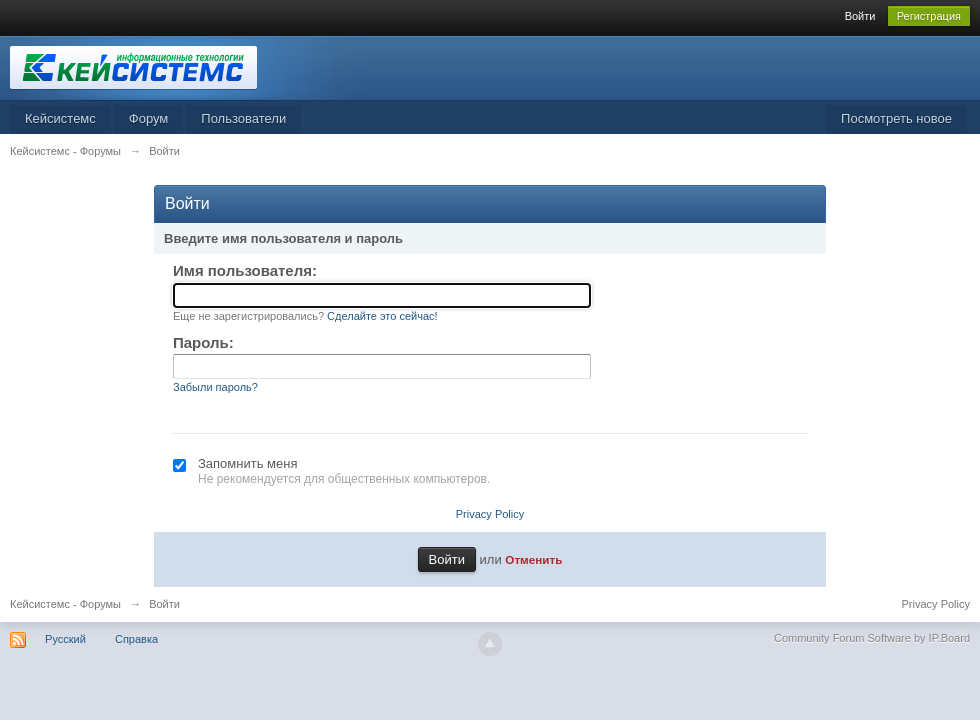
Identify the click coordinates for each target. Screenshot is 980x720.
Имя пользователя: (245, 270)
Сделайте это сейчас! (382, 316)
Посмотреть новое (896, 118)
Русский (65, 639)
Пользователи (243, 118)
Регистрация (929, 16)
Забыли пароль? (215, 387)
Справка (136, 639)
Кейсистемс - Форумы (65, 604)
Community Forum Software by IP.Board (872, 638)
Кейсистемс (60, 118)
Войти (860, 16)
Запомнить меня (247, 463)
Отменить (533, 559)
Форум (149, 118)
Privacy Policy (490, 514)
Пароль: (203, 342)
